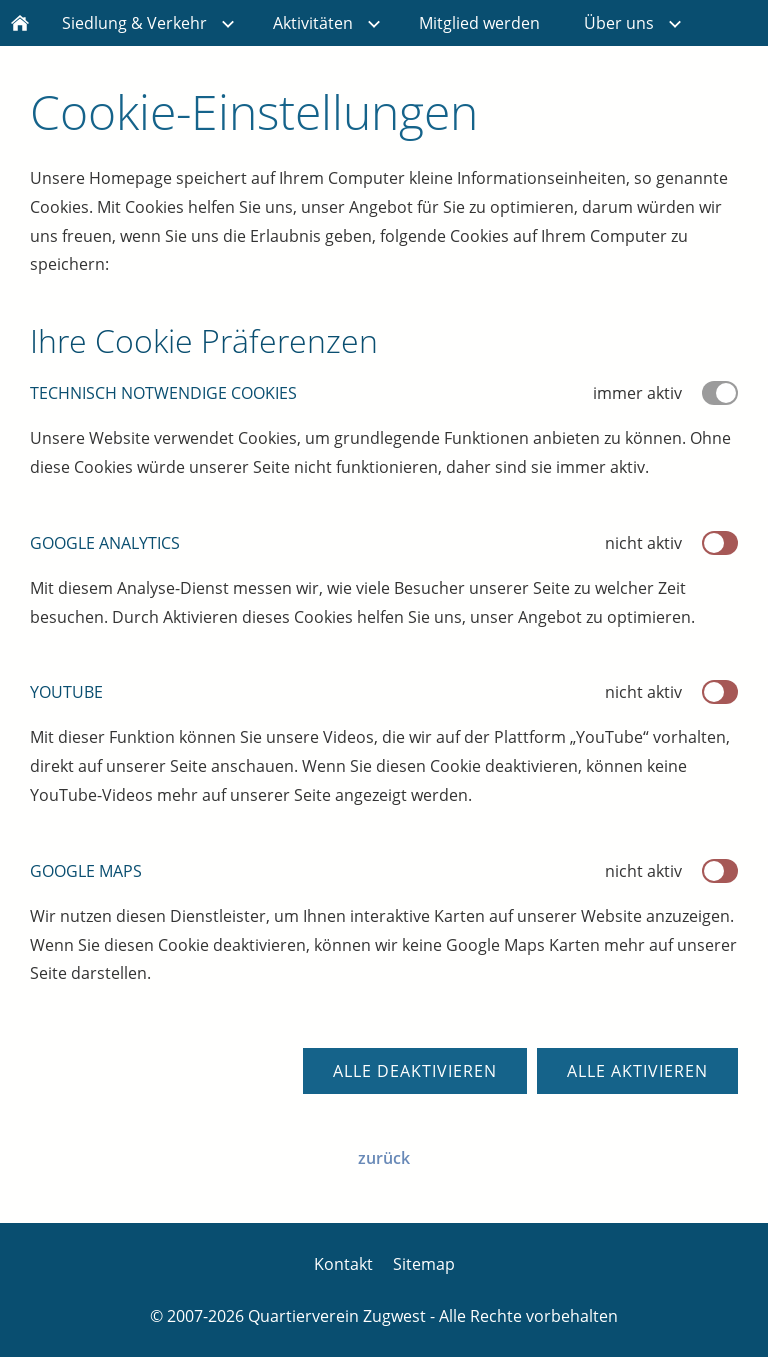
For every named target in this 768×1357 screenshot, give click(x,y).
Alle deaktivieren (415, 1071)
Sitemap (424, 1264)
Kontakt (343, 1264)
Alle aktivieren (637, 1071)
